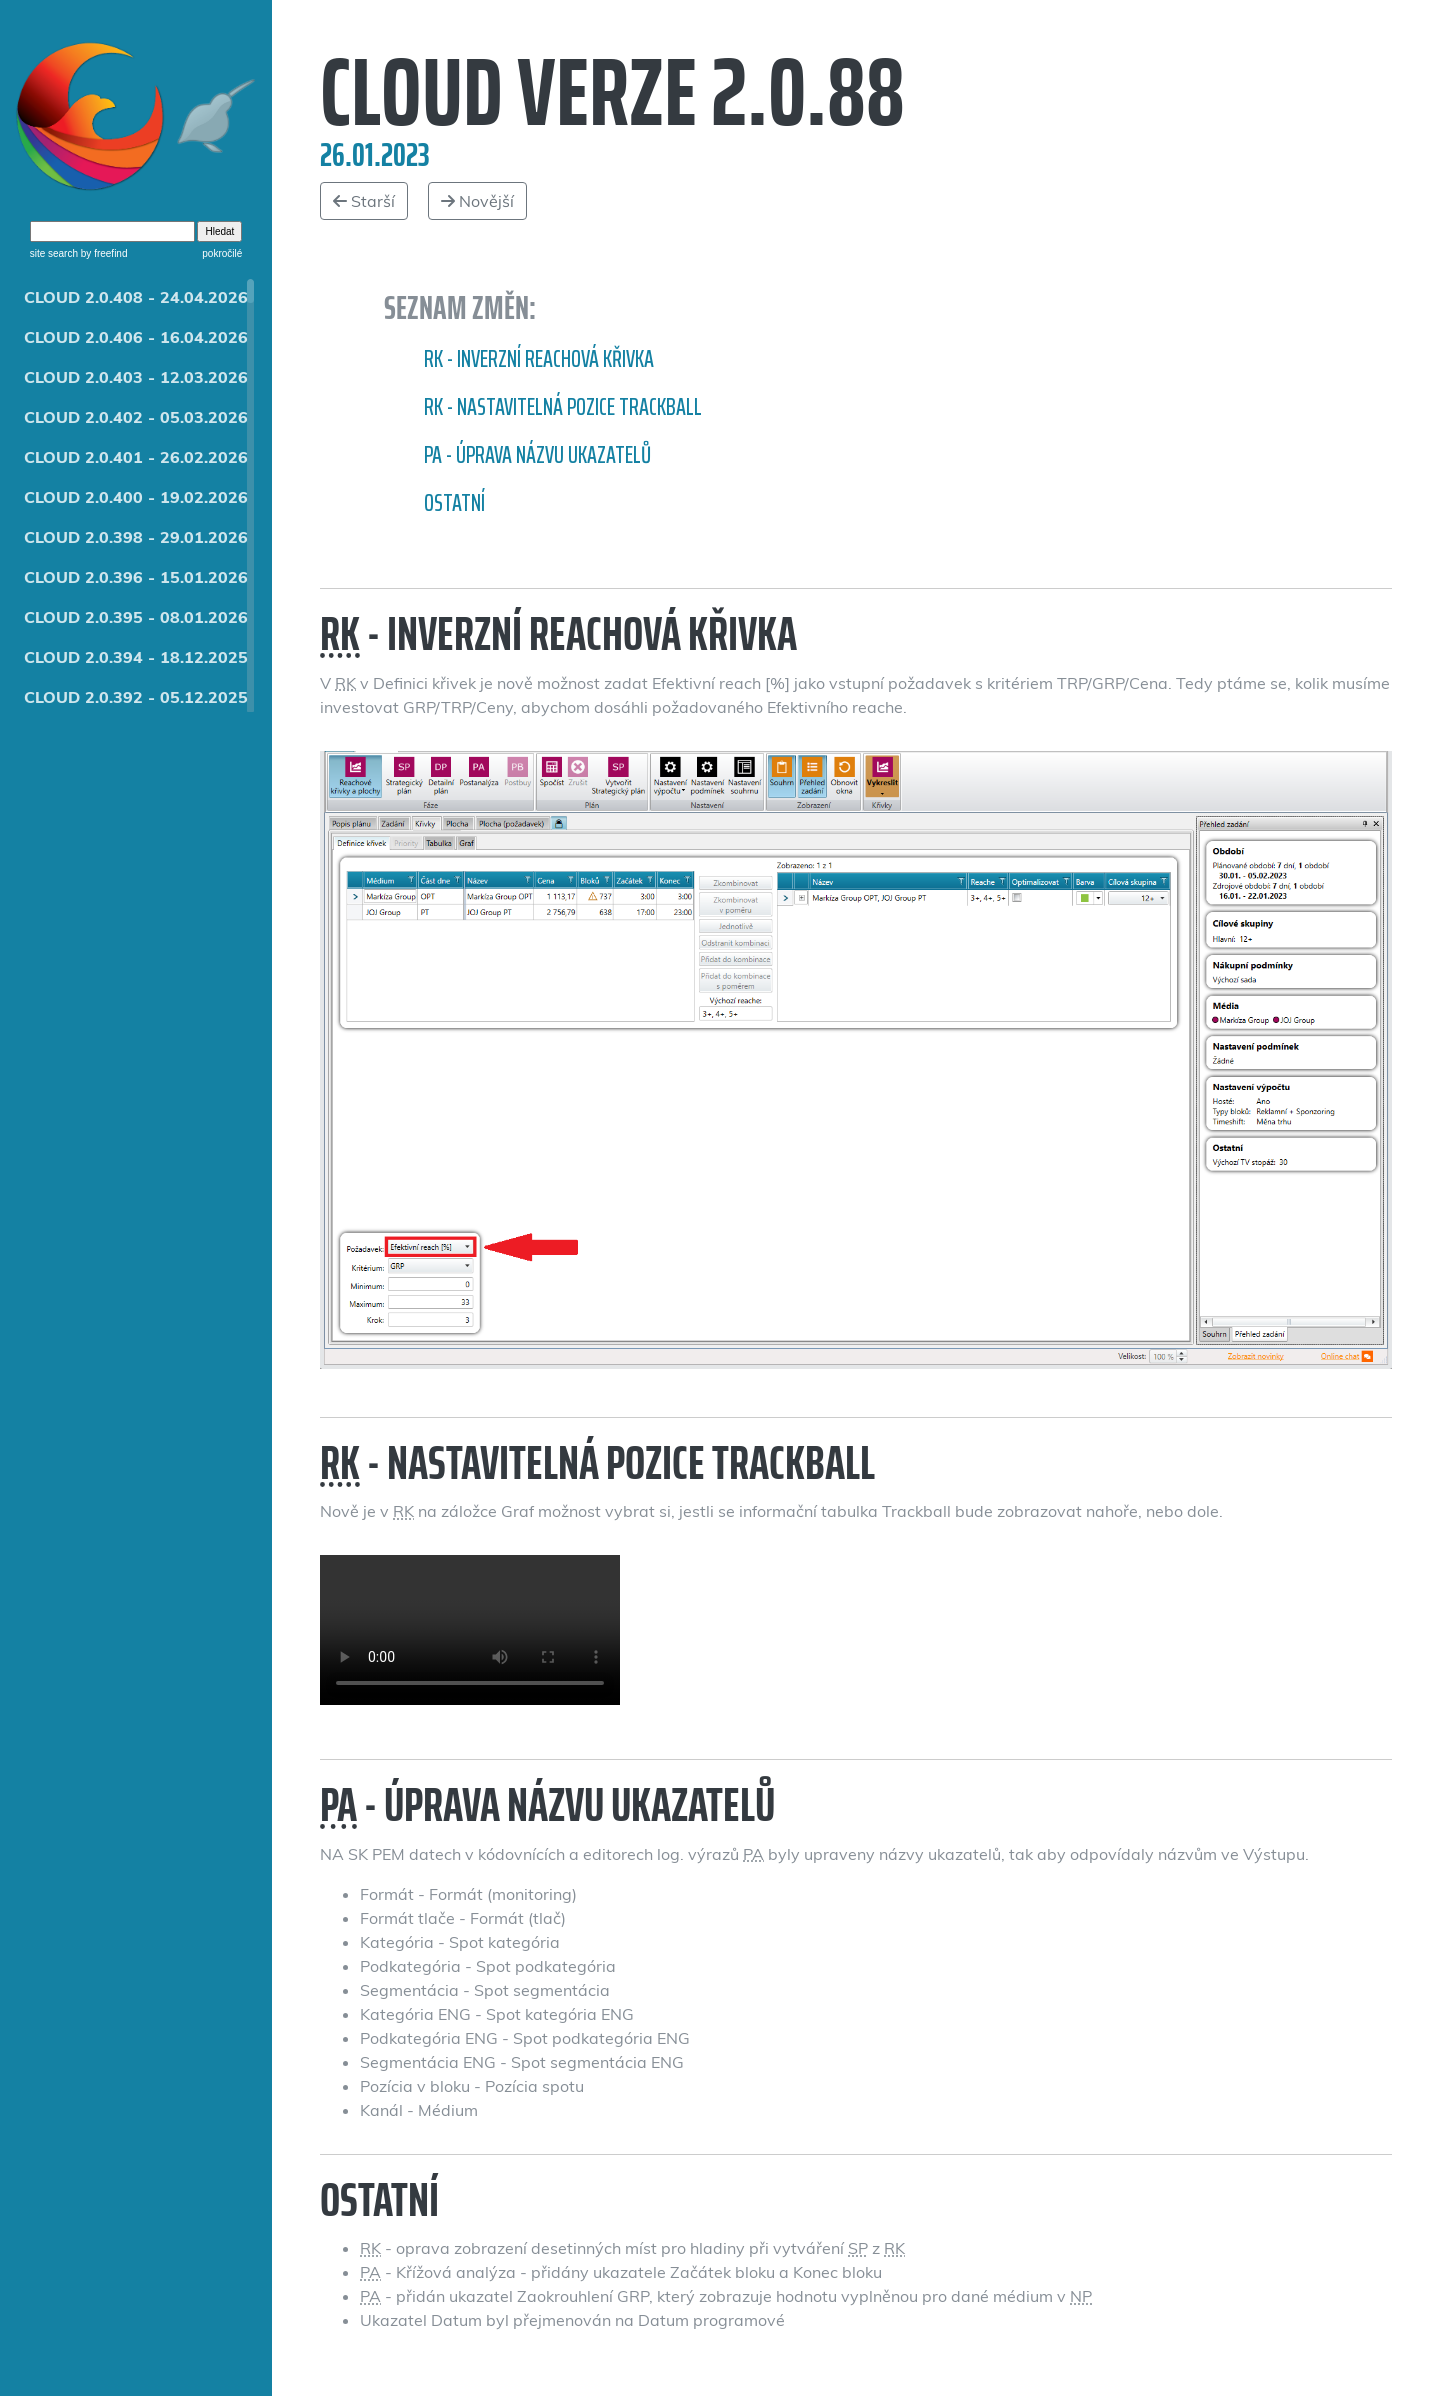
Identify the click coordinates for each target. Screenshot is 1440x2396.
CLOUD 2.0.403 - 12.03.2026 (136, 377)
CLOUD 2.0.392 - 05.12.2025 (136, 697)
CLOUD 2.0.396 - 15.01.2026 (136, 577)
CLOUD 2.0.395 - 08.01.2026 (136, 617)
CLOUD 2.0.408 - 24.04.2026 (136, 297)
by (102, 253)
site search (54, 253)
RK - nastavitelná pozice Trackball (563, 407)
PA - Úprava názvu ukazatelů (537, 455)
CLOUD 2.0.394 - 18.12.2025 (136, 657)
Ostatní (454, 503)
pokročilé (222, 253)
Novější (477, 201)
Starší (364, 201)
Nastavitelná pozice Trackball (470, 1630)
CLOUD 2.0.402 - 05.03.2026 (136, 417)
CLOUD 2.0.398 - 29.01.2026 (136, 537)
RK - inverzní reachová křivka (539, 359)
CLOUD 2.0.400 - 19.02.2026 (136, 497)
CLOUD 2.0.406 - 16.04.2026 (136, 337)
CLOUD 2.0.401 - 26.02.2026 (136, 457)
